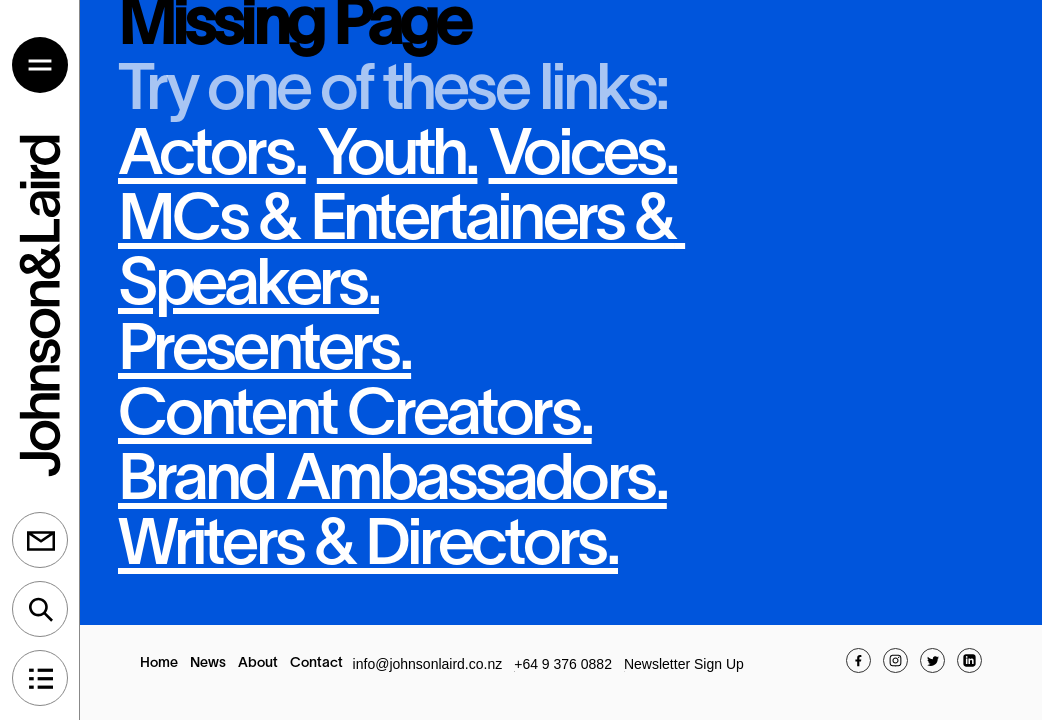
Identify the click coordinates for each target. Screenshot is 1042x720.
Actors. (212, 157)
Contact (316, 663)
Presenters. (264, 352)
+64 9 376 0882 (563, 664)
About (258, 663)
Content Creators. (355, 417)
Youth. (397, 157)
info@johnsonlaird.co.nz (428, 664)
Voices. (583, 157)
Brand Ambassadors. (392, 482)
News (208, 663)
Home (159, 663)
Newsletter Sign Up (684, 664)
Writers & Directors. (368, 547)
